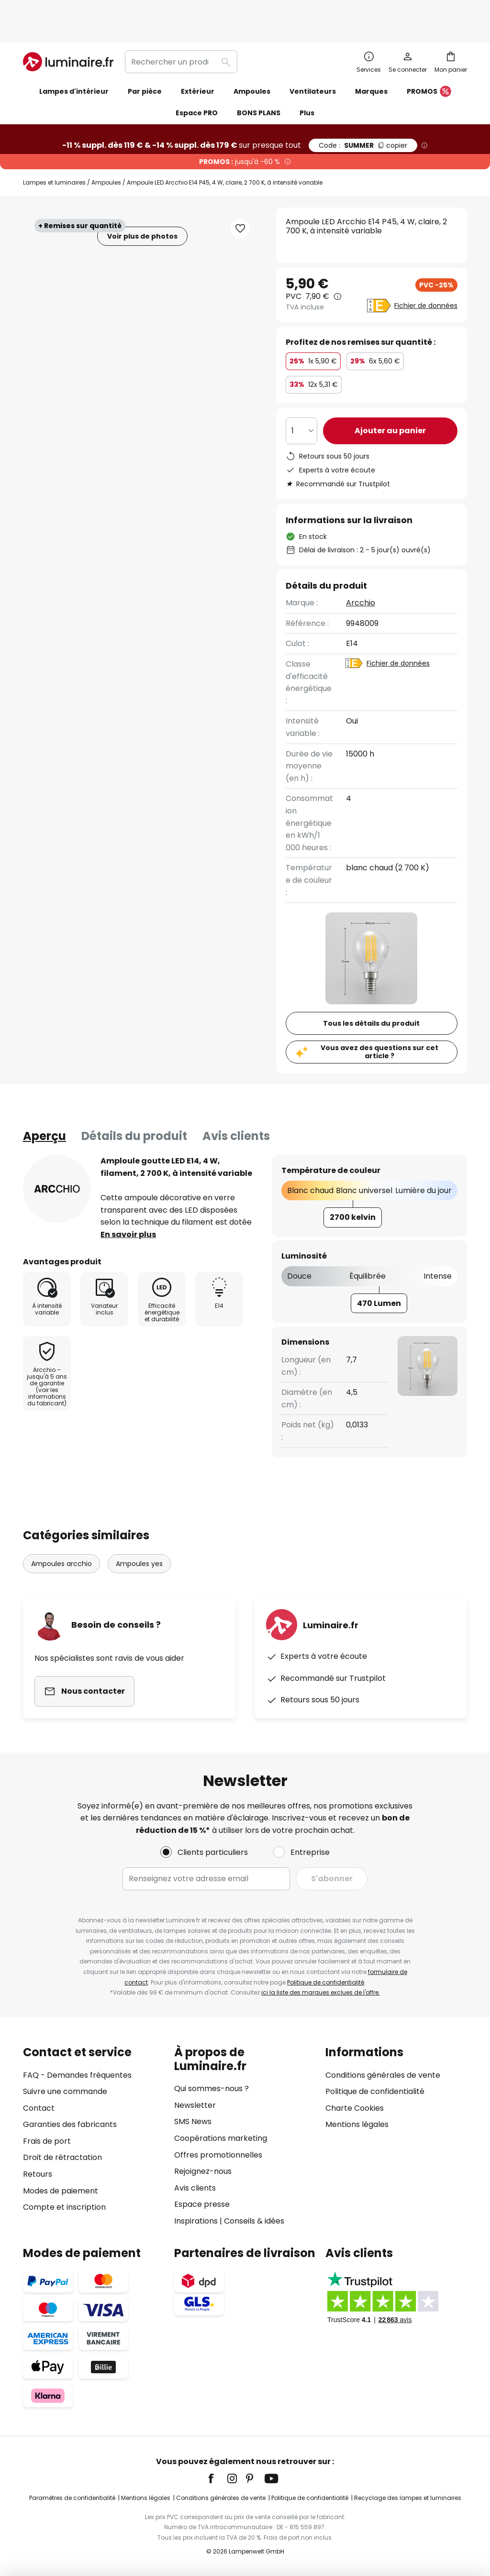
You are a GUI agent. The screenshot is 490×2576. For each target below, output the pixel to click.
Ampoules (106, 151)
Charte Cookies (354, 2108)
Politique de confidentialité (325, 1982)
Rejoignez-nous (203, 2171)
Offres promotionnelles (218, 2154)
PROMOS (429, 61)
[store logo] (68, 30)
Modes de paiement (60, 2190)
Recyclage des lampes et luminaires (407, 2498)
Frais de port (47, 2141)
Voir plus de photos (142, 205)
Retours (37, 2174)
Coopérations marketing (220, 2138)
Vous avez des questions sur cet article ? (379, 1021)
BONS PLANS (258, 82)
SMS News (193, 2121)
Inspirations (196, 2220)
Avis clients (236, 1105)
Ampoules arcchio (61, 1532)
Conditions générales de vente (382, 2075)
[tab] (44, 1105)
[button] (240, 197)
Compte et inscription (64, 2207)
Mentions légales (357, 2124)
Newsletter (195, 2105)
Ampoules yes (139, 1532)
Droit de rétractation (62, 2157)
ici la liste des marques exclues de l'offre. (320, 1992)
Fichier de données (425, 274)
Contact (39, 2108)
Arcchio (360, 571)
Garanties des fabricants (70, 2124)
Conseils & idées (254, 2220)
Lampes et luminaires (54, 151)
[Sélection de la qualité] (301, 399)
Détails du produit (134, 1105)
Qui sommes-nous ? (211, 2088)
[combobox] (181, 31)
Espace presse (202, 2204)
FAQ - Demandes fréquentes (77, 2075)
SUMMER (363, 114)
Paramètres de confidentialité (72, 2498)
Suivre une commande (65, 2091)
